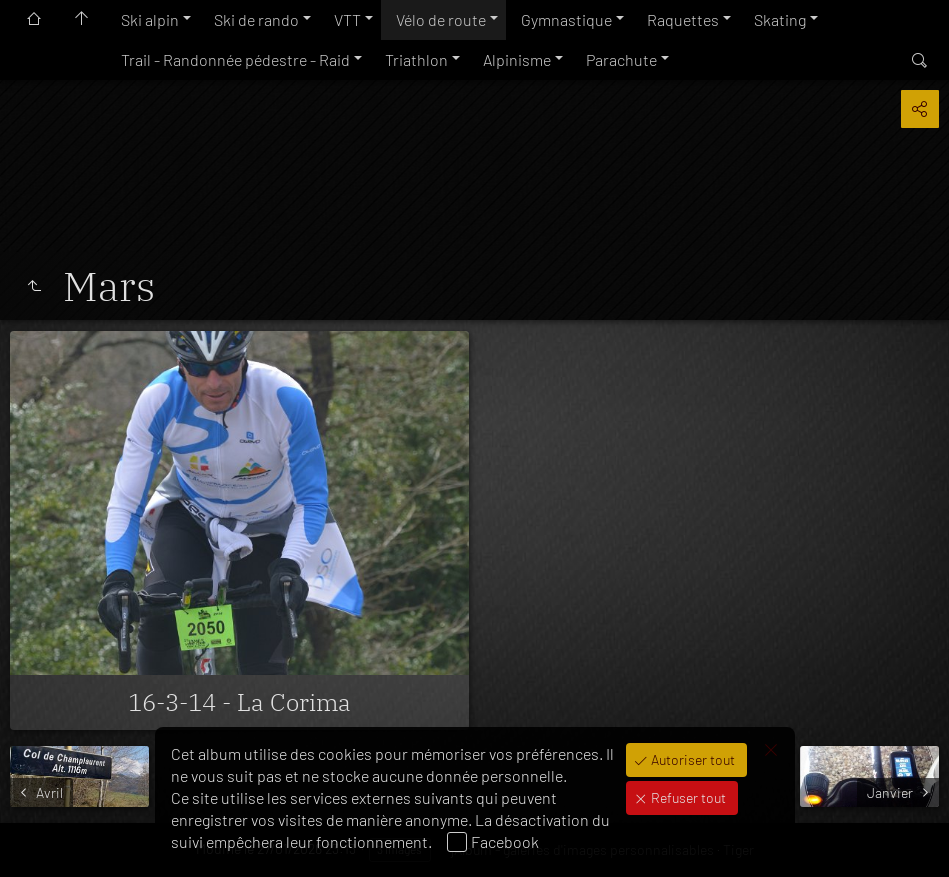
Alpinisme (517, 59)
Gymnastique (566, 19)
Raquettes (683, 19)
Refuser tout (687, 797)
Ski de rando (256, 19)
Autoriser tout (691, 759)
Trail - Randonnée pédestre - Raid (235, 59)
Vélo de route (441, 19)
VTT (347, 19)
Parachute (621, 59)
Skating (780, 19)
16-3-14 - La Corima (239, 702)
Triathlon (416, 59)
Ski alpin (150, 19)
